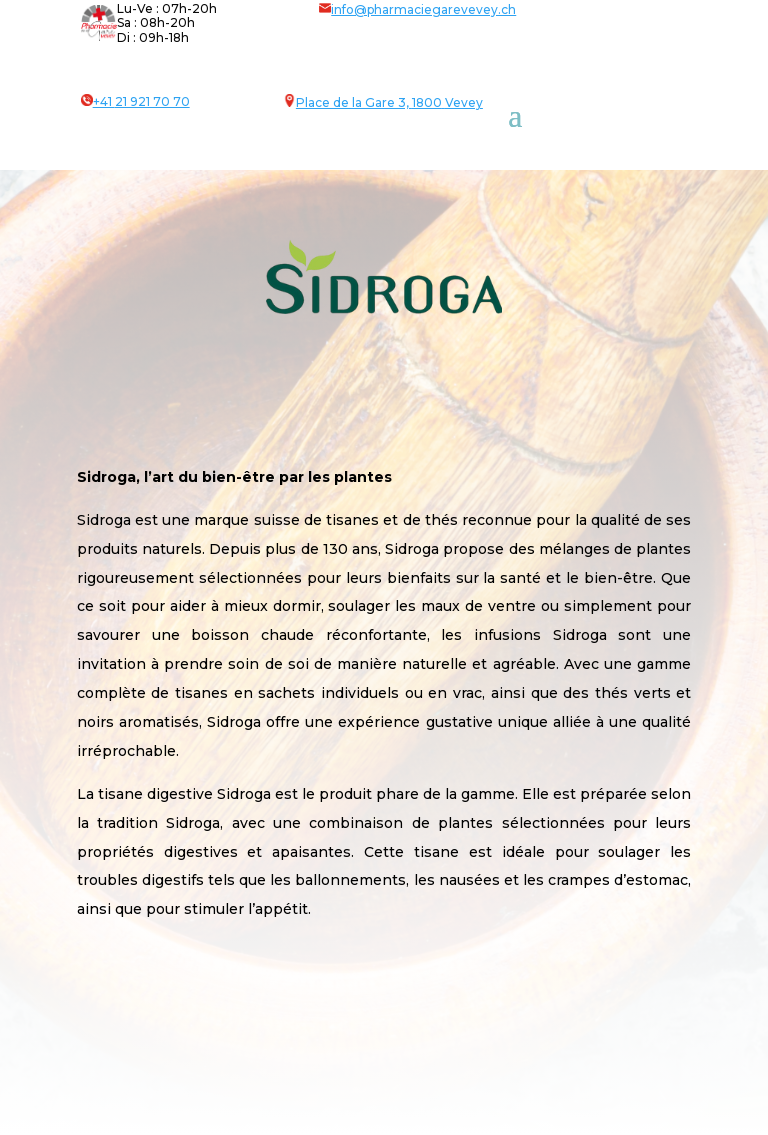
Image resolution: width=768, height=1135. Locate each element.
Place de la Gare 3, (354, 102)
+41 (141, 101)
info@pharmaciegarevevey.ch (417, 9)
